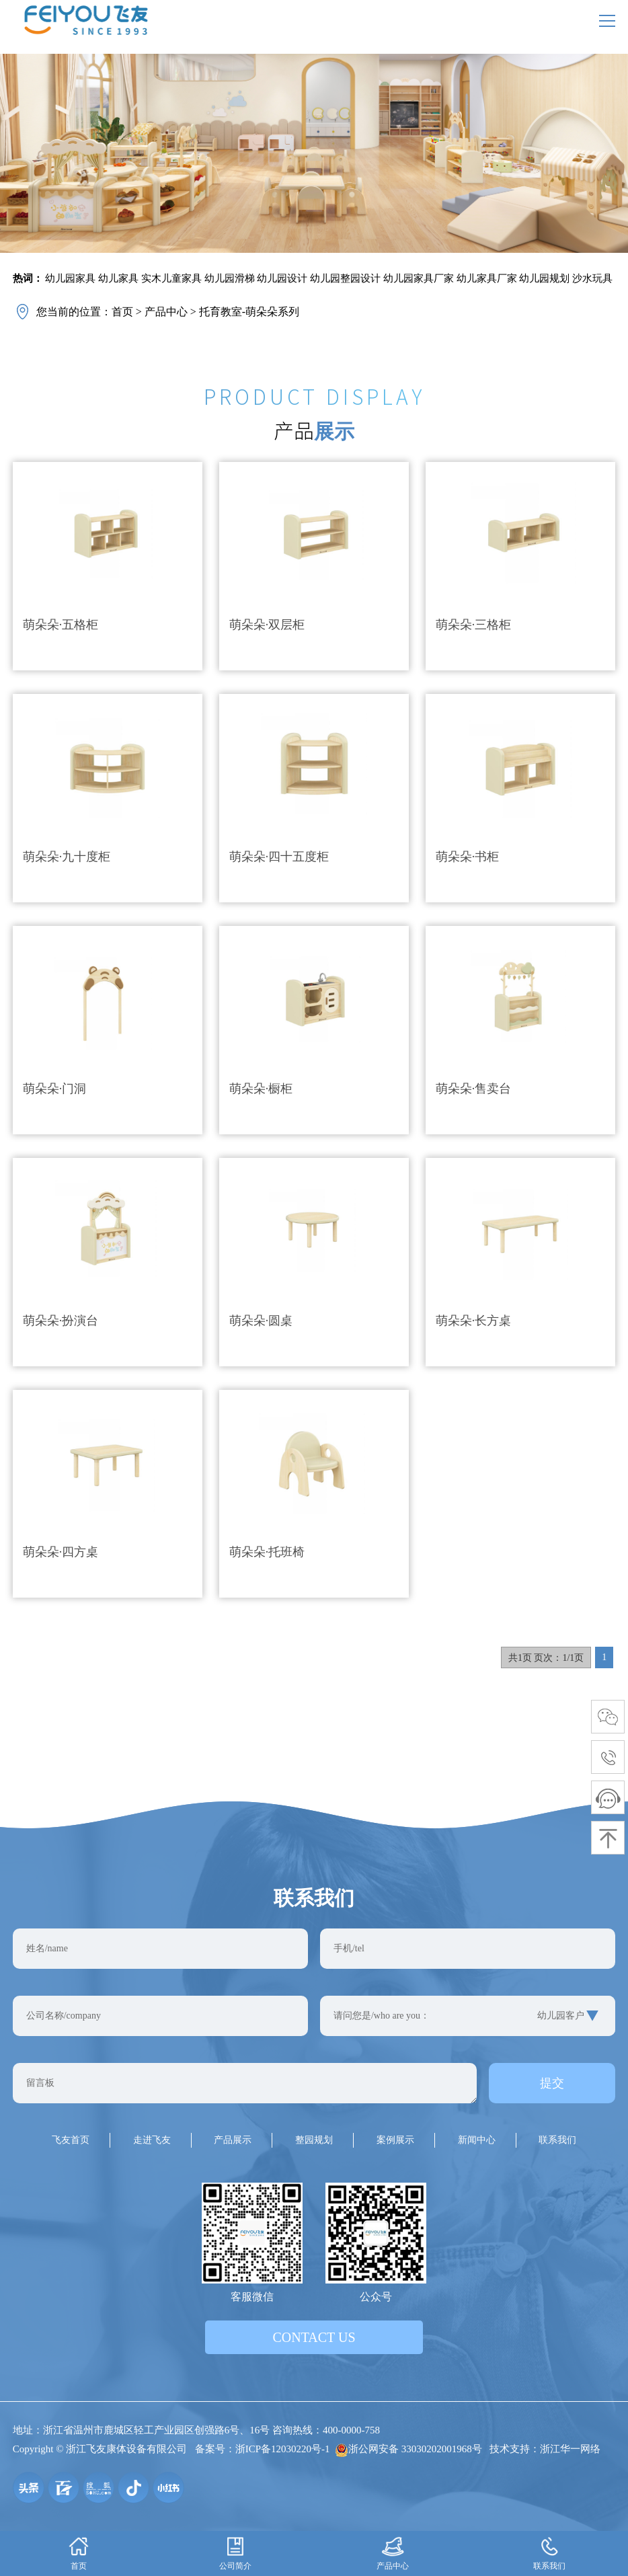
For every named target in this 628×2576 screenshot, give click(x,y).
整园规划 (314, 2140)
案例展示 (395, 2140)
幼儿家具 (118, 278)
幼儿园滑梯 (229, 278)
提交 (552, 2083)
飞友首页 (70, 2140)
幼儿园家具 (70, 278)
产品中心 (166, 311)
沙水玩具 (592, 278)
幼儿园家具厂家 (418, 278)
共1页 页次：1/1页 (546, 1658)
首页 (122, 311)
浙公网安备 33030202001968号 (408, 2449)
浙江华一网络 (570, 2449)
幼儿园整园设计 (345, 278)
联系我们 (557, 2140)
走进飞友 (152, 2140)
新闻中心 (477, 2140)
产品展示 (232, 2140)
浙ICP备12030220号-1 (282, 2449)
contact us (313, 2337)
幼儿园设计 (282, 278)
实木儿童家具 (171, 278)
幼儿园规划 (544, 278)
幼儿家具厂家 (487, 278)
